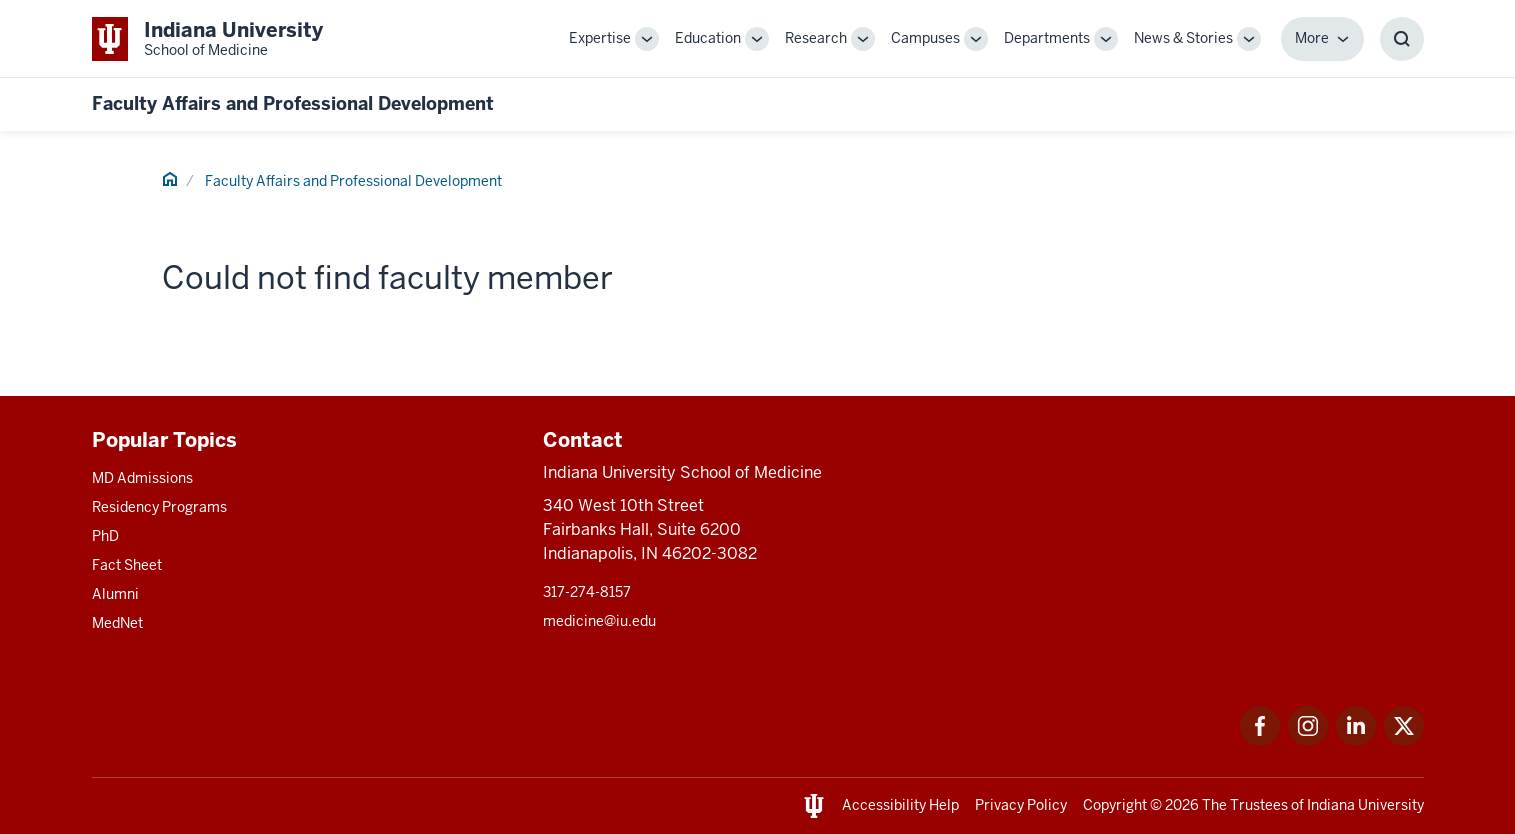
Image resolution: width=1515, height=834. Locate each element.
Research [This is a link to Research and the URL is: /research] (816, 38)
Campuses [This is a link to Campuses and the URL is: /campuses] (925, 38)
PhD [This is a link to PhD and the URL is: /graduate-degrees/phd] (105, 536)
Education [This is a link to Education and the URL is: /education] (708, 38)
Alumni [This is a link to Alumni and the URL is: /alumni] (115, 594)
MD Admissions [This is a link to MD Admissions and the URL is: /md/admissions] (142, 478)
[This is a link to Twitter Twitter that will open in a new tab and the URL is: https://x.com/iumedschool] (1404, 740)
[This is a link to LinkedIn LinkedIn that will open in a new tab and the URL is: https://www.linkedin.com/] (1356, 740)
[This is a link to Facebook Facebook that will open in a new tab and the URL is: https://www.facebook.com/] (1260, 740)
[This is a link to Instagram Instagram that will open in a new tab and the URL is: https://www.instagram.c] (1308, 740)
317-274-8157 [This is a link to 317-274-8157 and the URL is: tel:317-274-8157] (587, 592)
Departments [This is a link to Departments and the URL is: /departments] (1047, 38)
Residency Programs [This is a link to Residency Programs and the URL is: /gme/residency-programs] (159, 507)
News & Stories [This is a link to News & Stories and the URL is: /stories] (1183, 38)
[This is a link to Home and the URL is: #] (170, 182)
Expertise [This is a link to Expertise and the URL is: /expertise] (600, 38)
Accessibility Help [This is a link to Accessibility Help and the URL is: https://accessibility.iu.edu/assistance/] (900, 805)
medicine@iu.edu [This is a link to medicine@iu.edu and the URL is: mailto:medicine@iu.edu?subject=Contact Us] (599, 621)
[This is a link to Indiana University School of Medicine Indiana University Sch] (207, 38)
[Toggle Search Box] (1402, 39)
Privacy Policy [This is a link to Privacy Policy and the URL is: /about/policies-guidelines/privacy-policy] (1021, 805)
